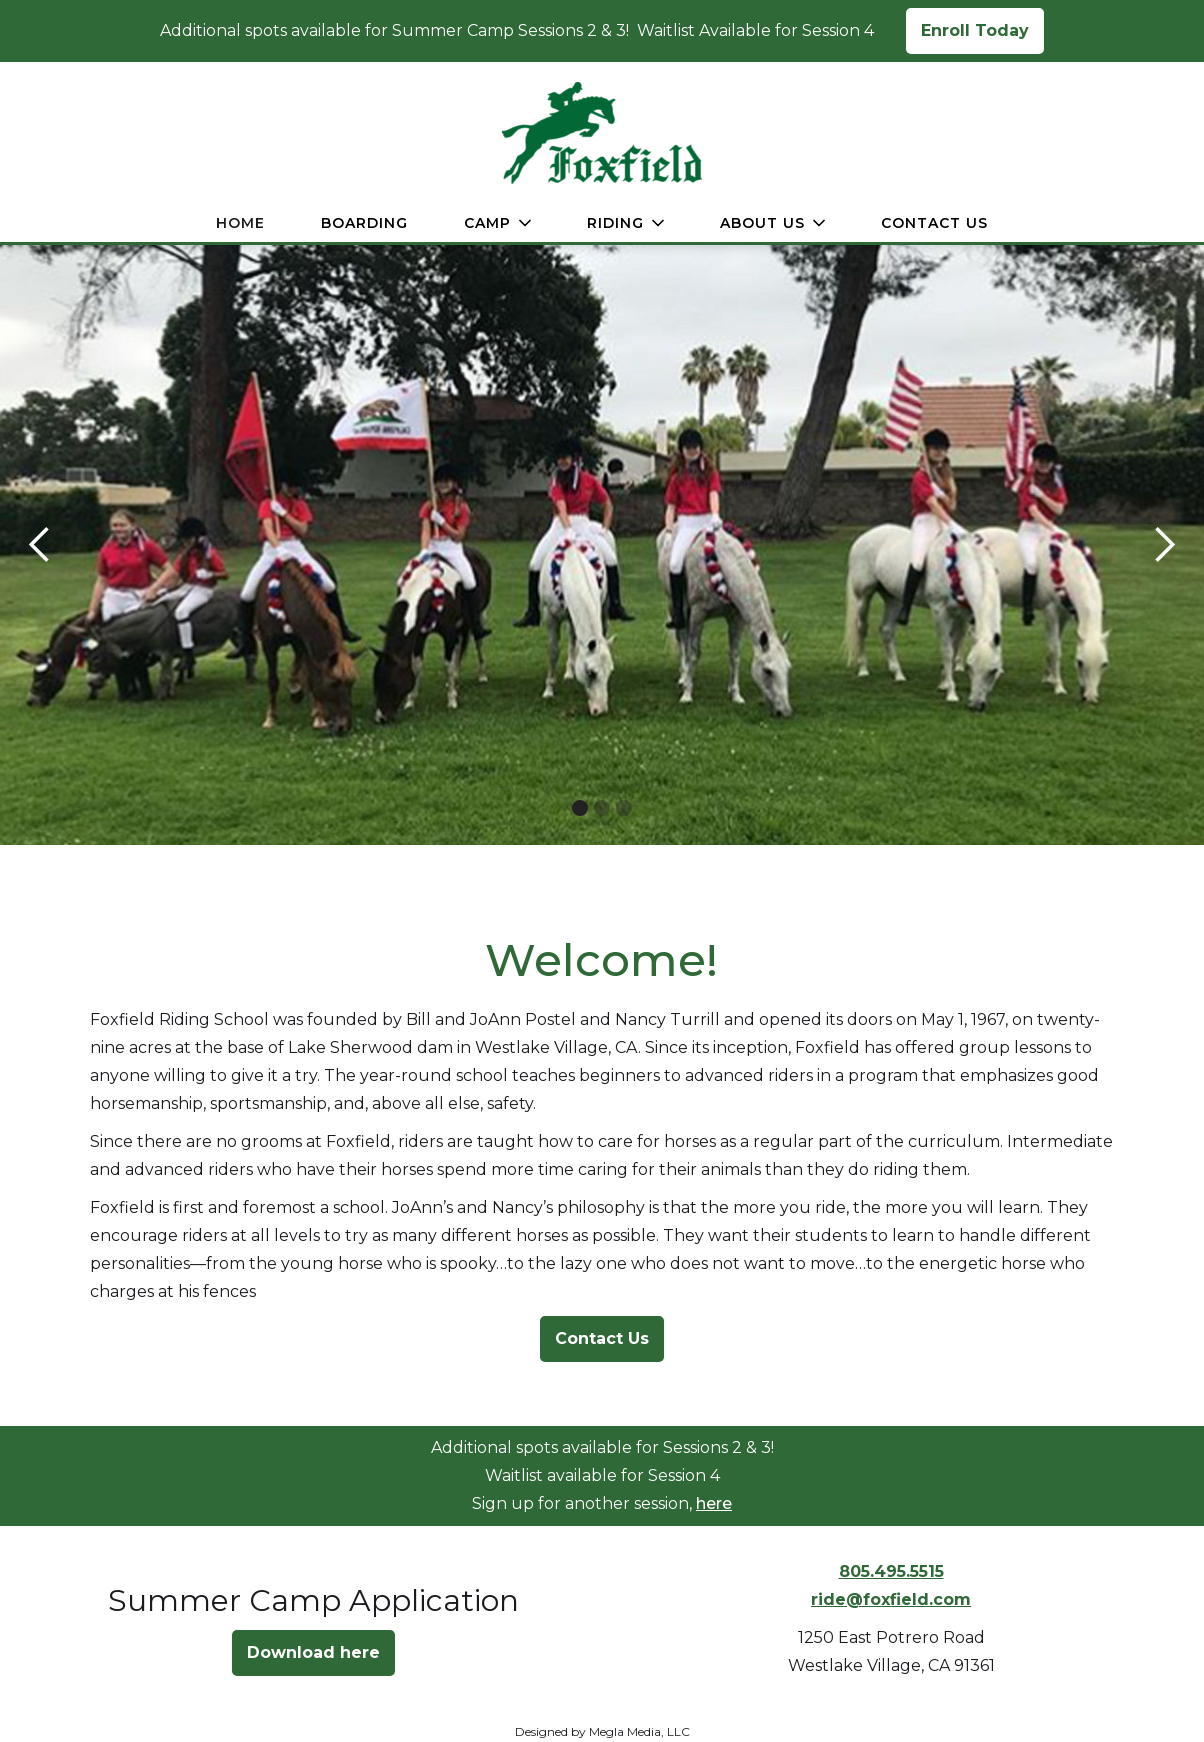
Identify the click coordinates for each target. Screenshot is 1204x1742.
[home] (602, 133)
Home (240, 223)
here (714, 1503)
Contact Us (934, 223)
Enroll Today (975, 30)
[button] (497, 223)
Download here (313, 1652)
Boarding (364, 223)
